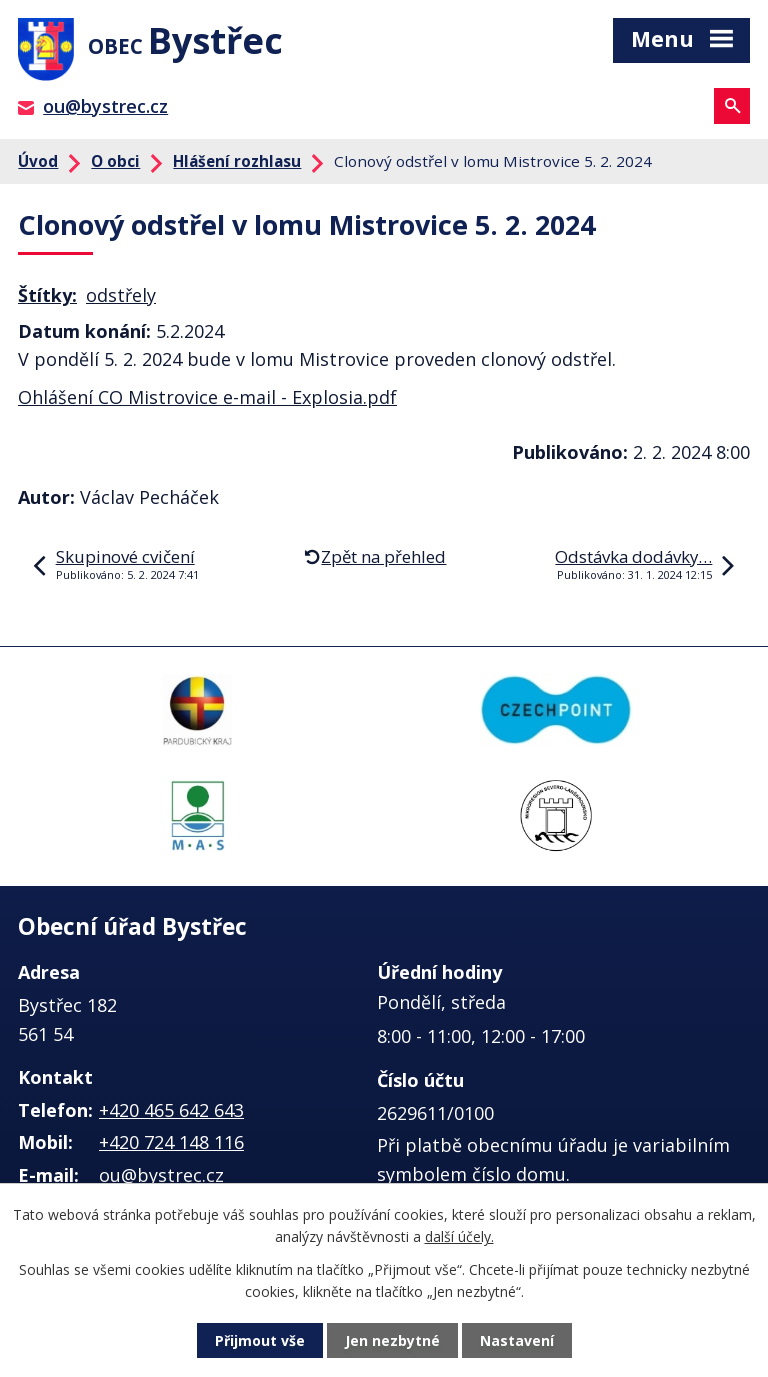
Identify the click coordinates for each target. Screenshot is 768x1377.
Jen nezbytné (392, 1340)
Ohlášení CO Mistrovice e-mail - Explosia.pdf (207, 397)
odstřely (121, 295)
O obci (115, 161)
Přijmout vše (260, 1340)
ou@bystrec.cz (105, 106)
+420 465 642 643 (171, 1110)
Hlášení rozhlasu (237, 161)
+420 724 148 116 (171, 1142)
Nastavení (517, 1340)
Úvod (38, 161)
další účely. (459, 1236)
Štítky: (47, 295)
